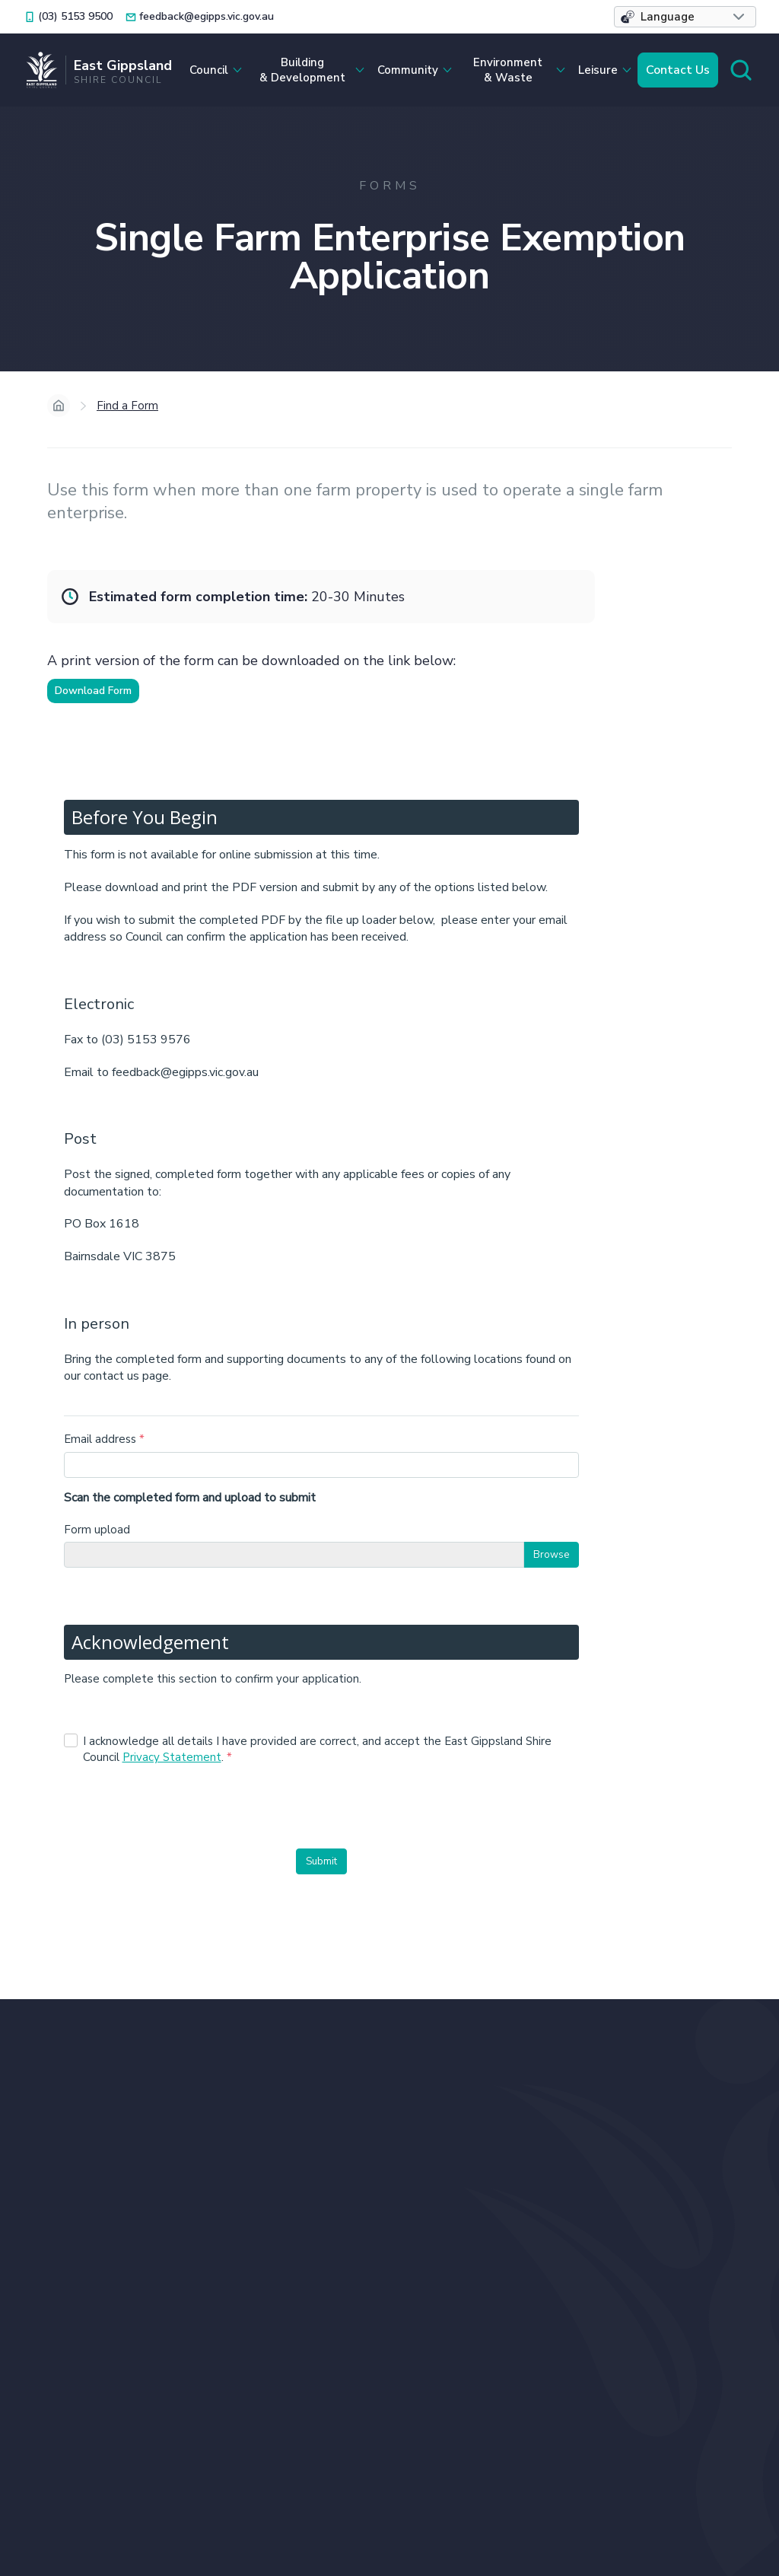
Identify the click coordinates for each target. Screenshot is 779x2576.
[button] (685, 16)
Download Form (93, 690)
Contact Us (678, 70)
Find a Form (127, 405)
